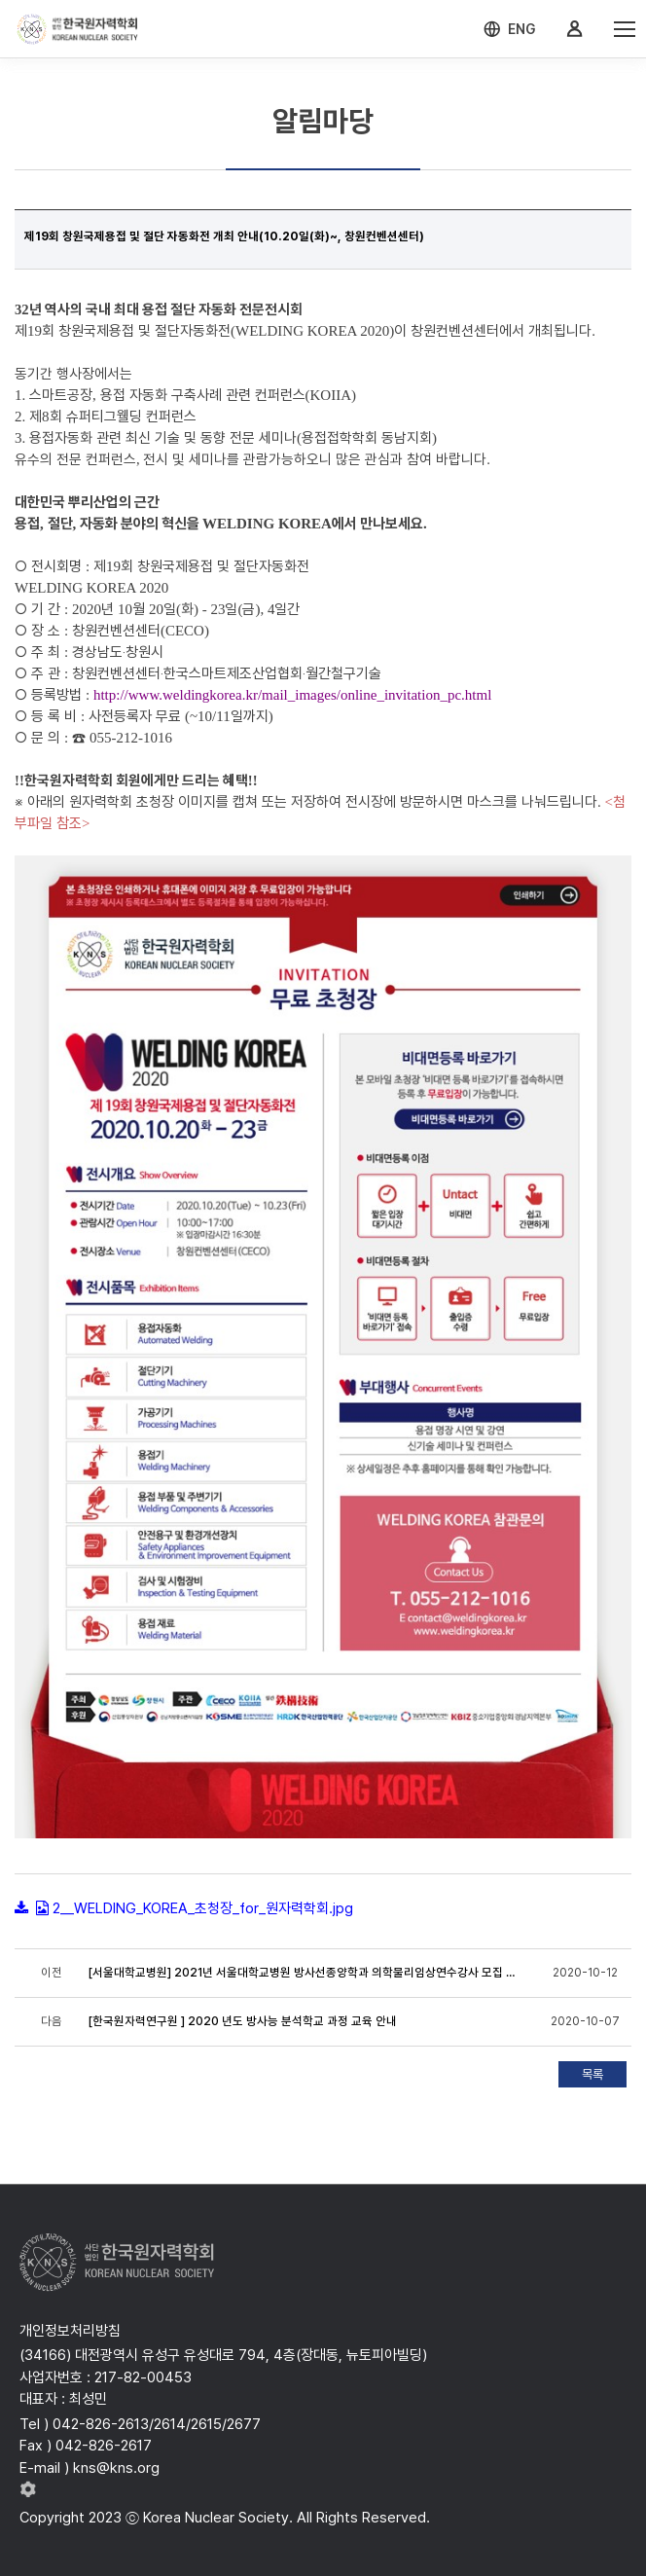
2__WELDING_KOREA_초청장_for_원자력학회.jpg (203, 1908)
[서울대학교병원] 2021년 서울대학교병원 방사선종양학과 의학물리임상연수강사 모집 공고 (303, 1972)
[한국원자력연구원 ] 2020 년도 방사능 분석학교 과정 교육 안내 (243, 2021)
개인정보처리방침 (70, 2331)
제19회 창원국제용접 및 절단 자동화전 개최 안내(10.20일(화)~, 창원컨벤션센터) (224, 236)
